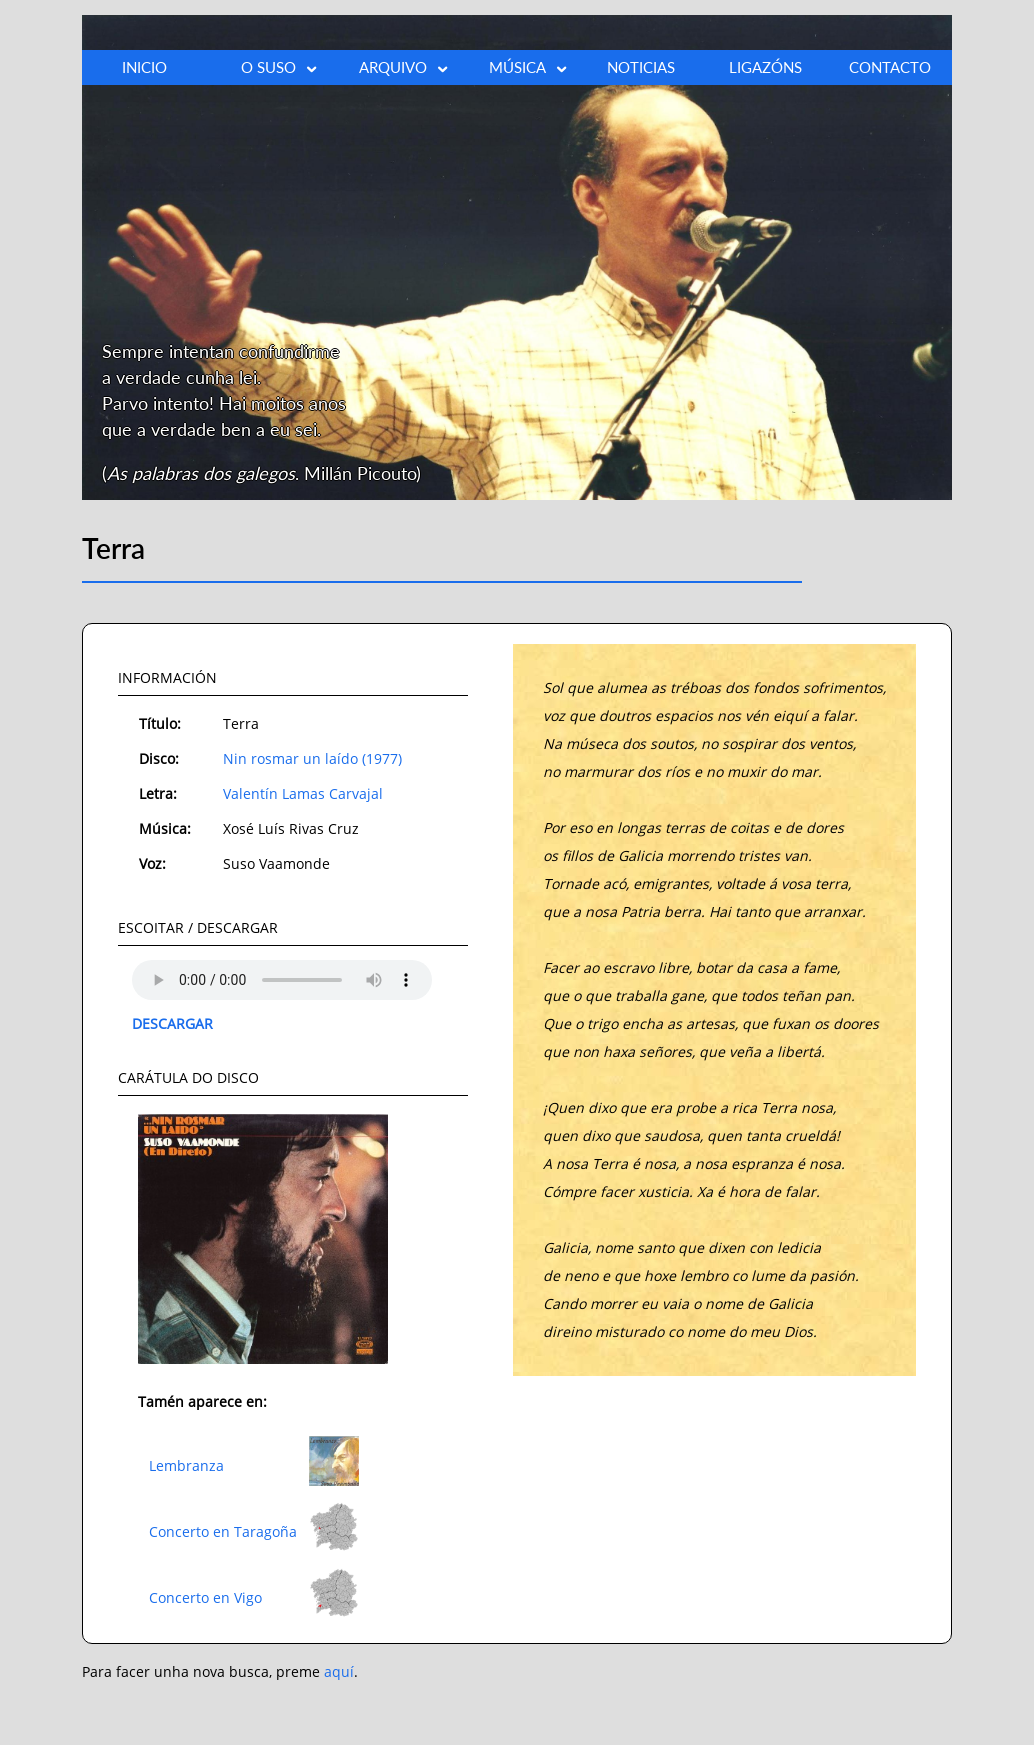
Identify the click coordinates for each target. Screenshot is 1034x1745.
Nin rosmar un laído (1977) (312, 758)
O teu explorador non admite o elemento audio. (282, 980)
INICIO (144, 67)
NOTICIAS (641, 67)
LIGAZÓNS (765, 67)
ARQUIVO (404, 67)
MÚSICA (529, 67)
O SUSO (280, 67)
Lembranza (186, 1465)
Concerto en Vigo (205, 1597)
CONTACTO (890, 67)
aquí (339, 1671)
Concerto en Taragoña (223, 1531)
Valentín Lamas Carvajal (303, 793)
